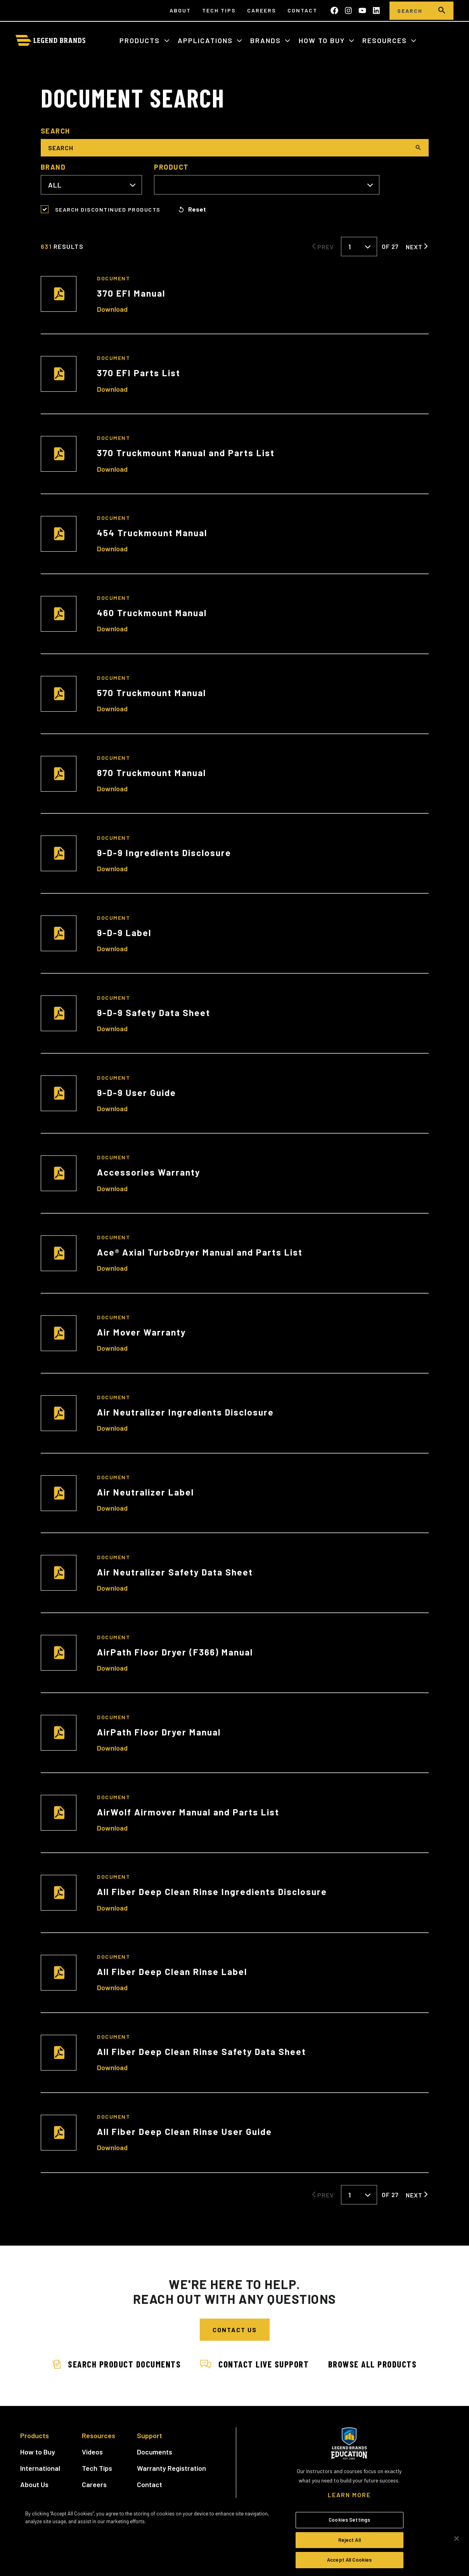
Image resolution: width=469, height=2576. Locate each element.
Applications (206, 40)
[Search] (409, 11)
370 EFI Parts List (138, 372)
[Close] (456, 2538)
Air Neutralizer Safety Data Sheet (175, 1572)
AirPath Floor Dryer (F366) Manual (175, 1652)
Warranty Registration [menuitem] (171, 2467)
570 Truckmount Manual (151, 692)
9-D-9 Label (124, 932)
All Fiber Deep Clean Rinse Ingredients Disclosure (212, 1891)
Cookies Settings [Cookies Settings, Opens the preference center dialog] (349, 2520)
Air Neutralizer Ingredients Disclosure (185, 1412)
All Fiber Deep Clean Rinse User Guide (184, 2131)
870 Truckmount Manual (151, 772)
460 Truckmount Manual (152, 612)
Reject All (349, 2540)
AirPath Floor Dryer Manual (159, 1732)
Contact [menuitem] (302, 10)
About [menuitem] (180, 10)
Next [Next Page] (414, 246)
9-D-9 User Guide (136, 1092)
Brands (266, 40)
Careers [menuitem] (261, 10)
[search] (441, 11)
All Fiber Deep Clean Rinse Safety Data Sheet (201, 2051)
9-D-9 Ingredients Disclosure (164, 852)
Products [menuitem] (34, 2435)
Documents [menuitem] (154, 2451)
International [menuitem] (40, 2467)
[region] (234, 2539)
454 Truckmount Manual (152, 532)
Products (140, 40)
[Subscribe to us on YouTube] (362, 10)
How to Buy (323, 40)
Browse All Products (375, 2363)
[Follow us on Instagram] (348, 10)
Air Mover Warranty (141, 1332)
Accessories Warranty (148, 1172)
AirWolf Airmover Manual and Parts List (188, 1812)
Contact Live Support (254, 2363)
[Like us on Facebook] (334, 10)
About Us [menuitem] (34, 2484)
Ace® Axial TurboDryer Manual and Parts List (200, 1252)
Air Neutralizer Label (145, 1492)
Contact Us (235, 2329)
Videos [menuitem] (92, 2451)
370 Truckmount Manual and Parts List (186, 452)
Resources (385, 40)
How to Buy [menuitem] (37, 2451)
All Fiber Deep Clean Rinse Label (172, 1971)
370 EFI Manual (131, 293)
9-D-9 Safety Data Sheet (153, 1012)
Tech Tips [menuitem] (219, 10)
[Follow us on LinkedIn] (376, 10)
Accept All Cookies (349, 2560)
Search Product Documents (113, 2363)
